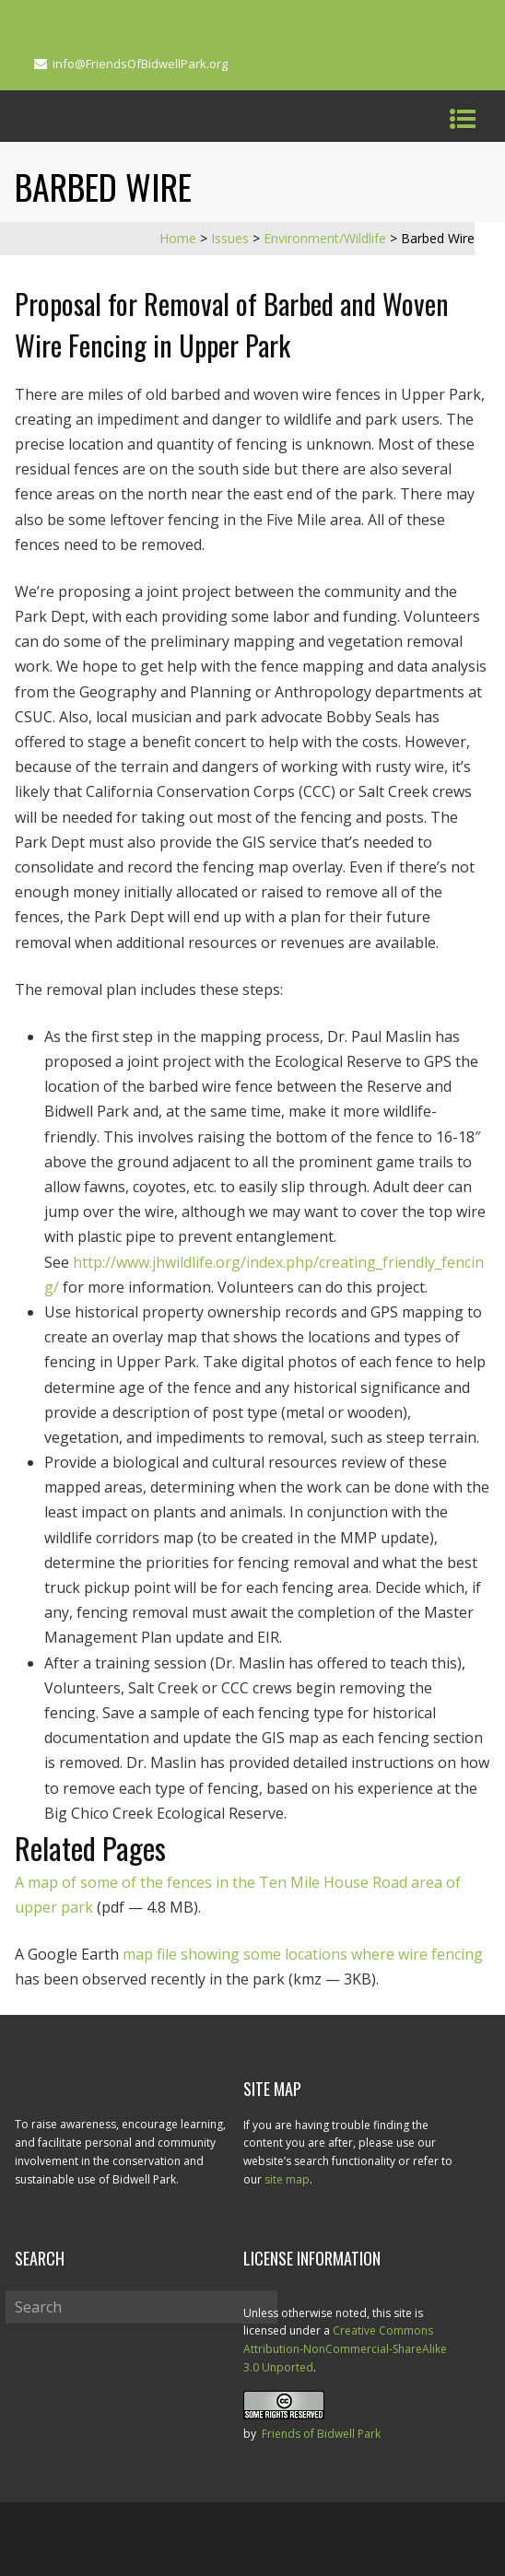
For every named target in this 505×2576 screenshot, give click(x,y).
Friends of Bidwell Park (321, 2433)
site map (287, 2179)
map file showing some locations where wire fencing (303, 1954)
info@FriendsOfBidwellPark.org (140, 63)
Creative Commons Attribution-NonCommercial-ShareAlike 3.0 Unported (345, 2349)
